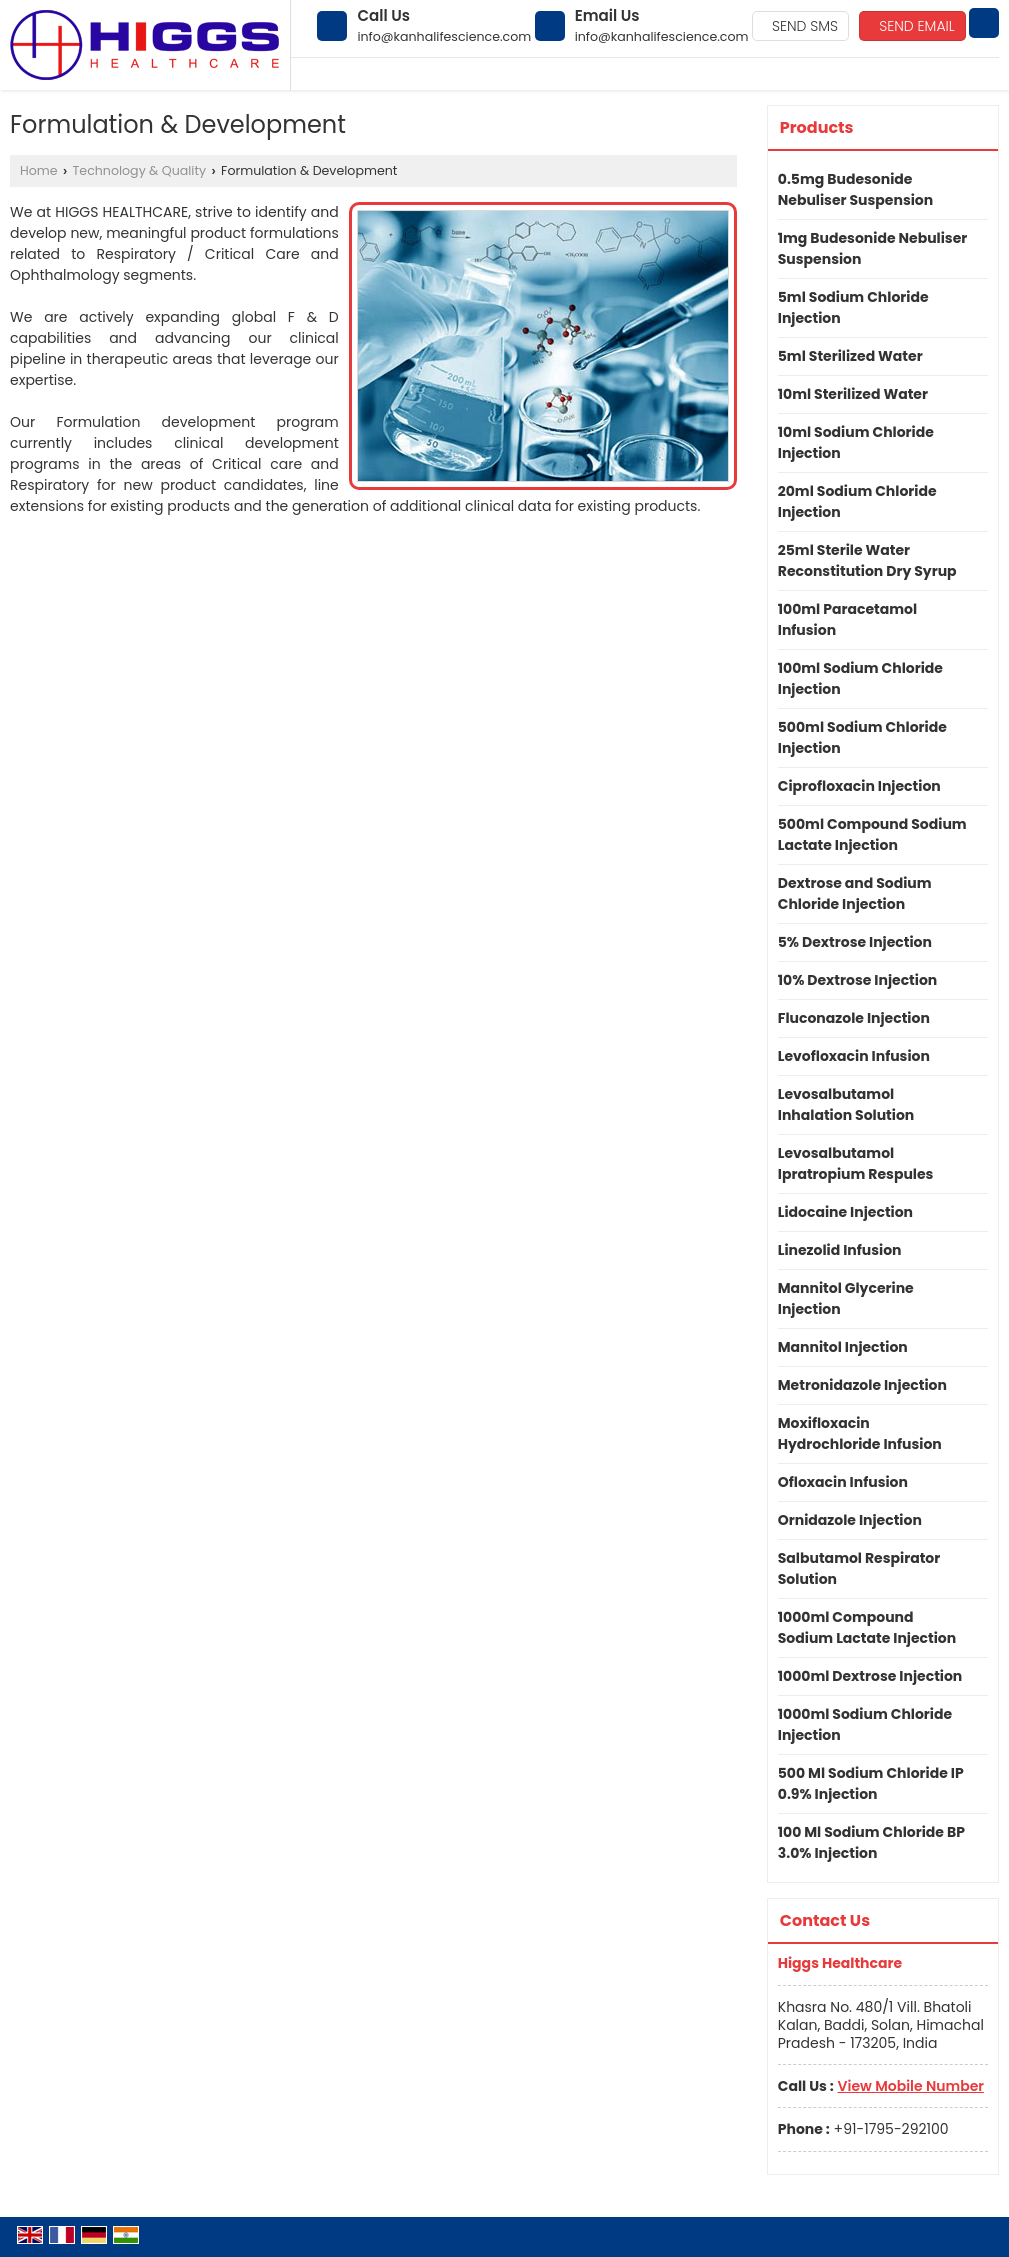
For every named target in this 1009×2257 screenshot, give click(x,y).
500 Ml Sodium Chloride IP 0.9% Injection (871, 1783)
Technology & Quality (140, 170)
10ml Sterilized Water (853, 394)
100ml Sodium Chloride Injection (860, 678)
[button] (911, 2086)
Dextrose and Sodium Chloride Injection (855, 893)
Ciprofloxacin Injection (859, 786)
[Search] (984, 23)
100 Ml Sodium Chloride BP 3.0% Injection (871, 1842)
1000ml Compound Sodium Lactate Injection (867, 1627)
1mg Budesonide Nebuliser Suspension (873, 248)
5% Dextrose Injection (855, 942)
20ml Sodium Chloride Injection (857, 501)
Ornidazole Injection (850, 1520)
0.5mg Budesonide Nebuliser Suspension (855, 189)
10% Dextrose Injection (858, 980)
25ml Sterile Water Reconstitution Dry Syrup (867, 560)
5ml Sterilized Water (850, 356)
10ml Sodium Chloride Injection (856, 442)
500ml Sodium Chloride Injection (862, 737)
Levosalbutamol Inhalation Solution (846, 1104)
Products (817, 127)
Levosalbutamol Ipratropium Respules (856, 1163)
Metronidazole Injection (862, 1385)
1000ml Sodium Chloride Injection (865, 1724)
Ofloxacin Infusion (843, 1482)
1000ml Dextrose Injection (870, 1676)
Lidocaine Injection (845, 1212)
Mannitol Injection (843, 1347)
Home (39, 170)
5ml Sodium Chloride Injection (853, 307)
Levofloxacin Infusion (854, 1056)
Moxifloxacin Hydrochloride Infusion (860, 1433)
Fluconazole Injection (854, 1018)
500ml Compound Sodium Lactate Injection (872, 834)
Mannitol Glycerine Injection (846, 1298)
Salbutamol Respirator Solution (859, 1568)
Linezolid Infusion (840, 1250)
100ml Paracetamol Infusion (847, 619)
